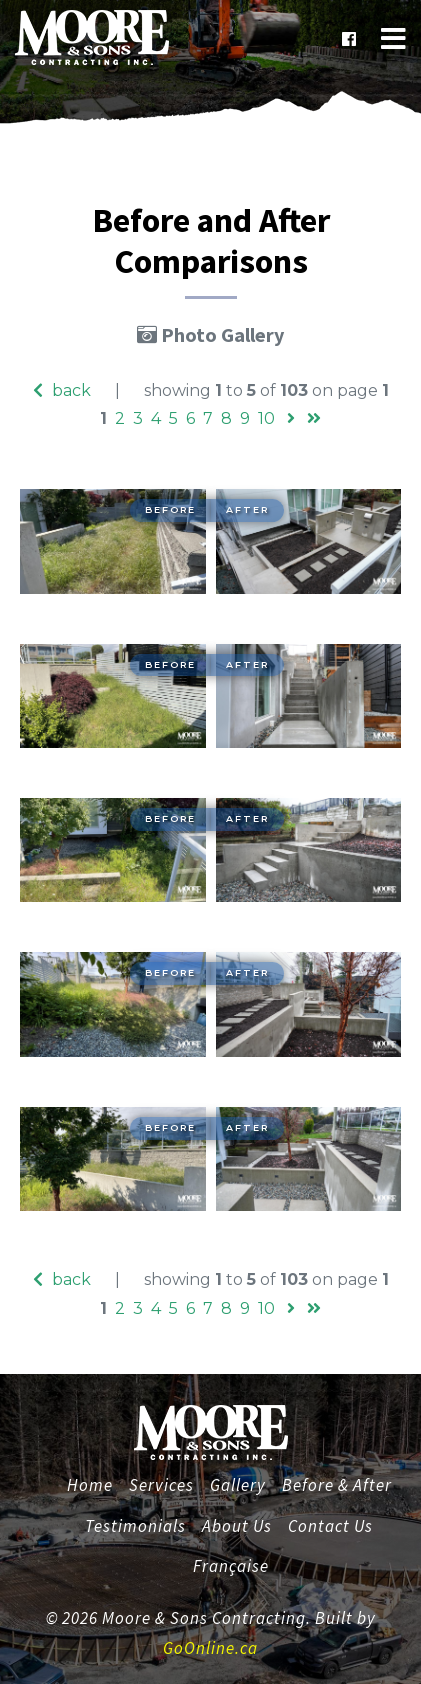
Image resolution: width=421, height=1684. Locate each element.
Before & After (337, 1485)
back (62, 390)
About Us (237, 1526)
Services (161, 1485)
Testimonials (135, 1526)
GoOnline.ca (210, 1648)
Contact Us (330, 1526)
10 (266, 418)
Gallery (238, 1485)
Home (92, 1482)
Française (231, 1566)
